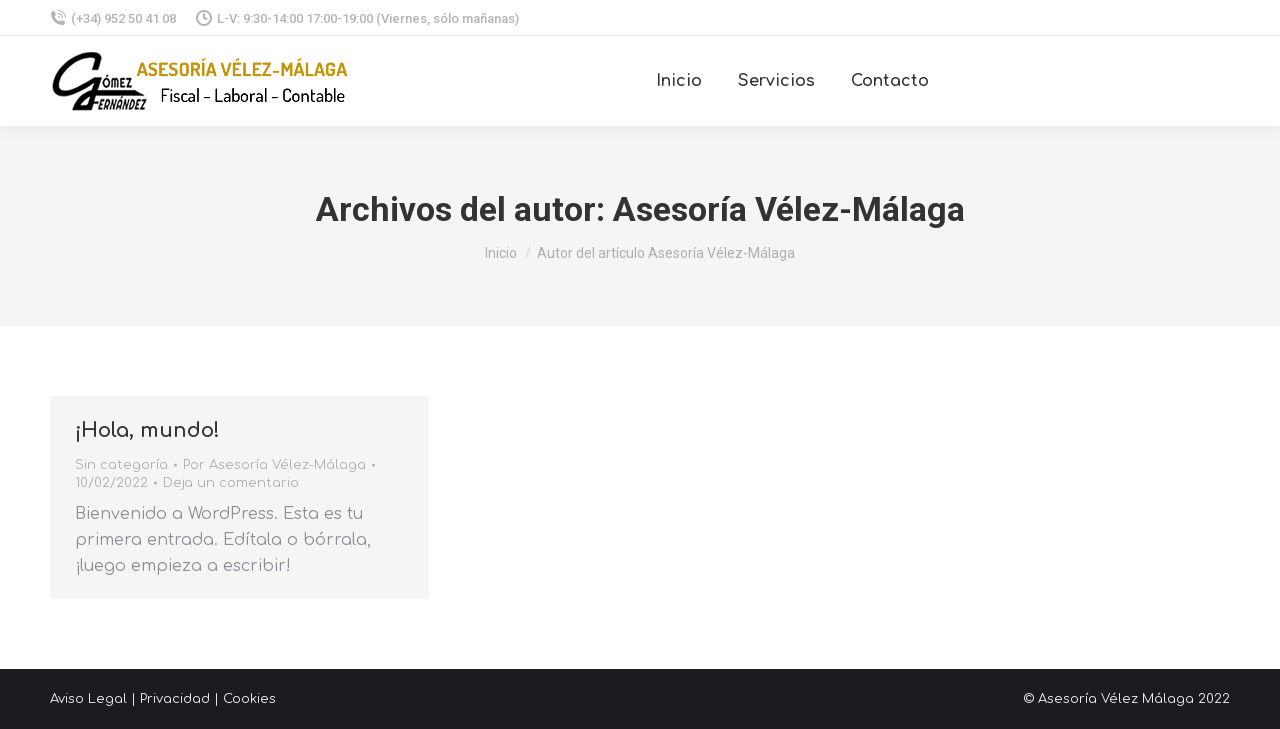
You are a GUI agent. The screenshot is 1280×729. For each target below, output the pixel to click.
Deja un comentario (231, 483)
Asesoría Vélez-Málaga (789, 209)
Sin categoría (121, 465)
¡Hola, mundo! (147, 430)
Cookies (249, 699)
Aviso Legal (88, 699)
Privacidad (175, 699)
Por (274, 465)
